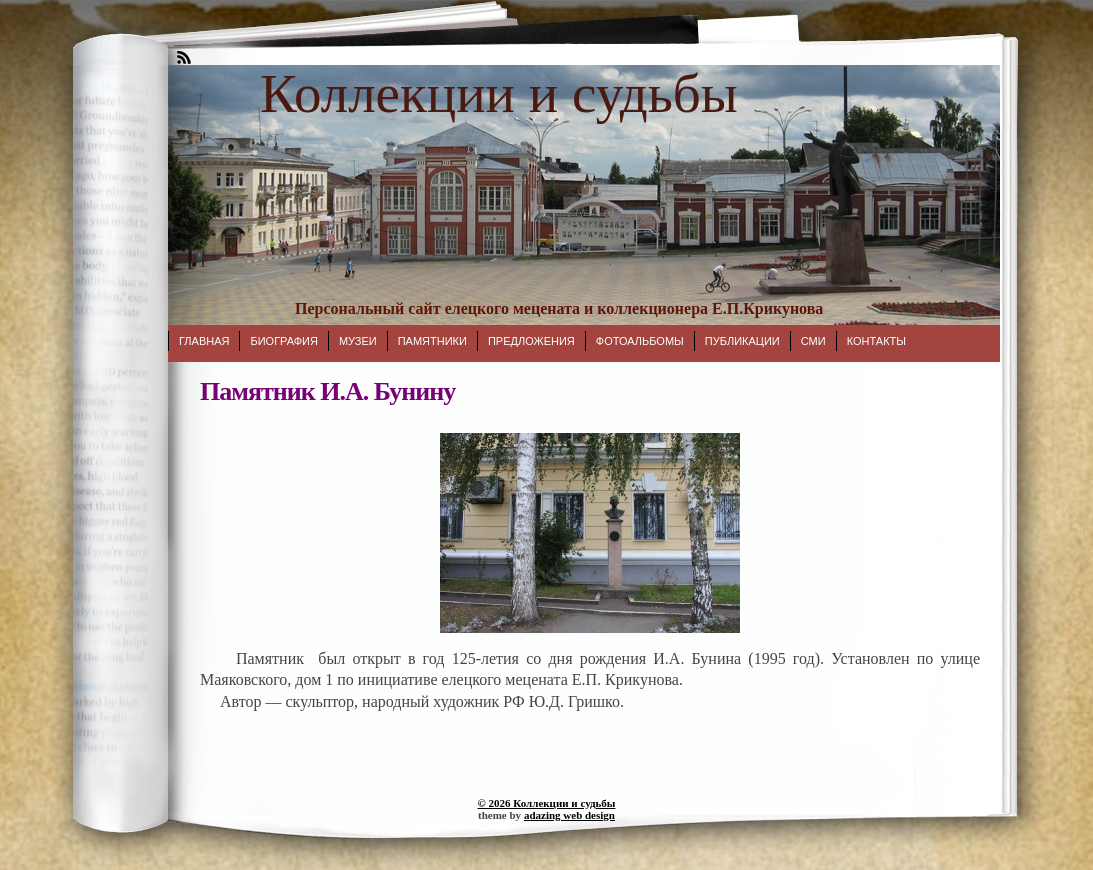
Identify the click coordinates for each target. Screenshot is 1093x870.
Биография (283, 341)
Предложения (531, 341)
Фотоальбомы (640, 341)
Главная (204, 341)
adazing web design (569, 815)
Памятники (432, 341)
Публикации (742, 341)
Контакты (876, 341)
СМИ (813, 341)
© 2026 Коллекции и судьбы (547, 803)
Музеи (358, 341)
